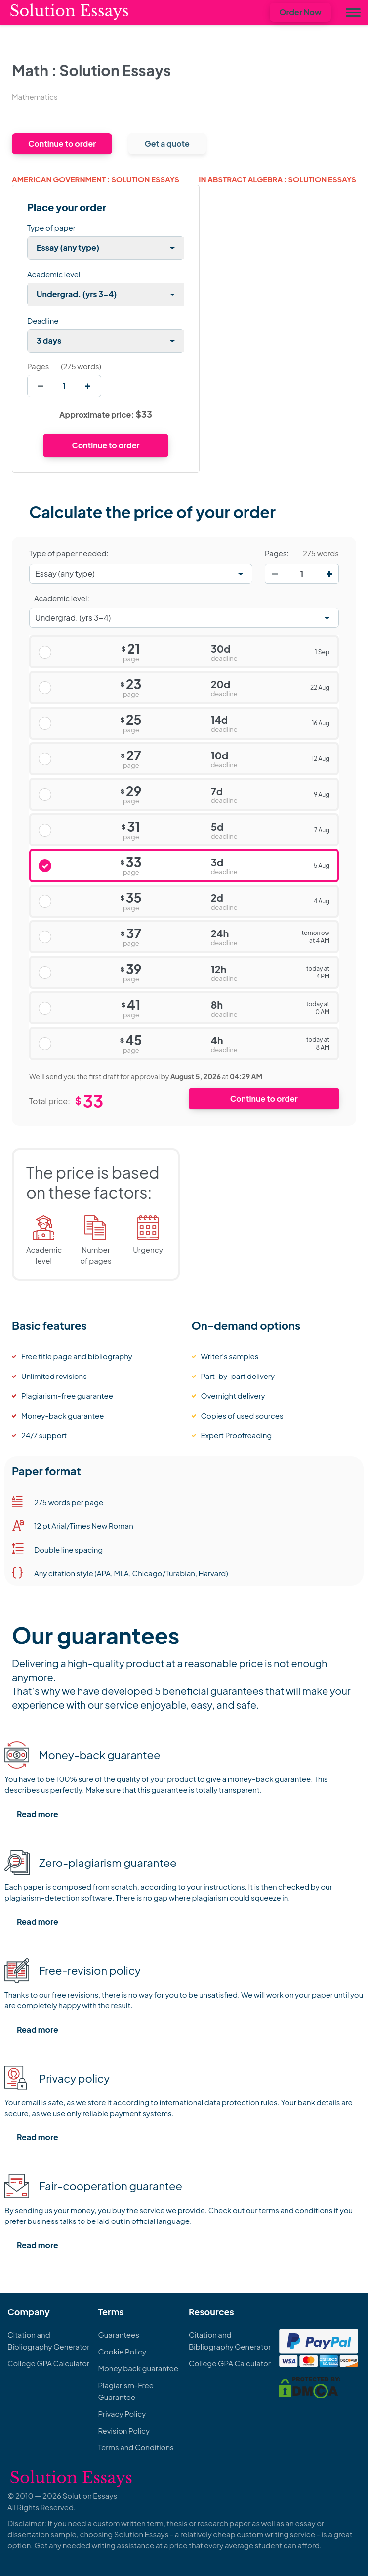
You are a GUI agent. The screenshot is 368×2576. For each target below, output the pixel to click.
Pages (38, 366)
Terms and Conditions (135, 2447)
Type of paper (51, 227)
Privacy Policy (122, 2413)
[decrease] (40, 386)
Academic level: (61, 598)
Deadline (42, 320)
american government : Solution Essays (95, 179)
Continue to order (62, 143)
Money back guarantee (138, 2368)
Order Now (300, 12)
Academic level (54, 274)
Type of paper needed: (69, 553)
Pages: (277, 553)
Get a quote (167, 143)
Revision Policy (124, 2430)
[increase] (87, 386)
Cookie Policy (122, 2351)
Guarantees (118, 2334)
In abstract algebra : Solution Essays (277, 179)
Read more (37, 1814)
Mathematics (35, 96)
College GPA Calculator (48, 2363)
